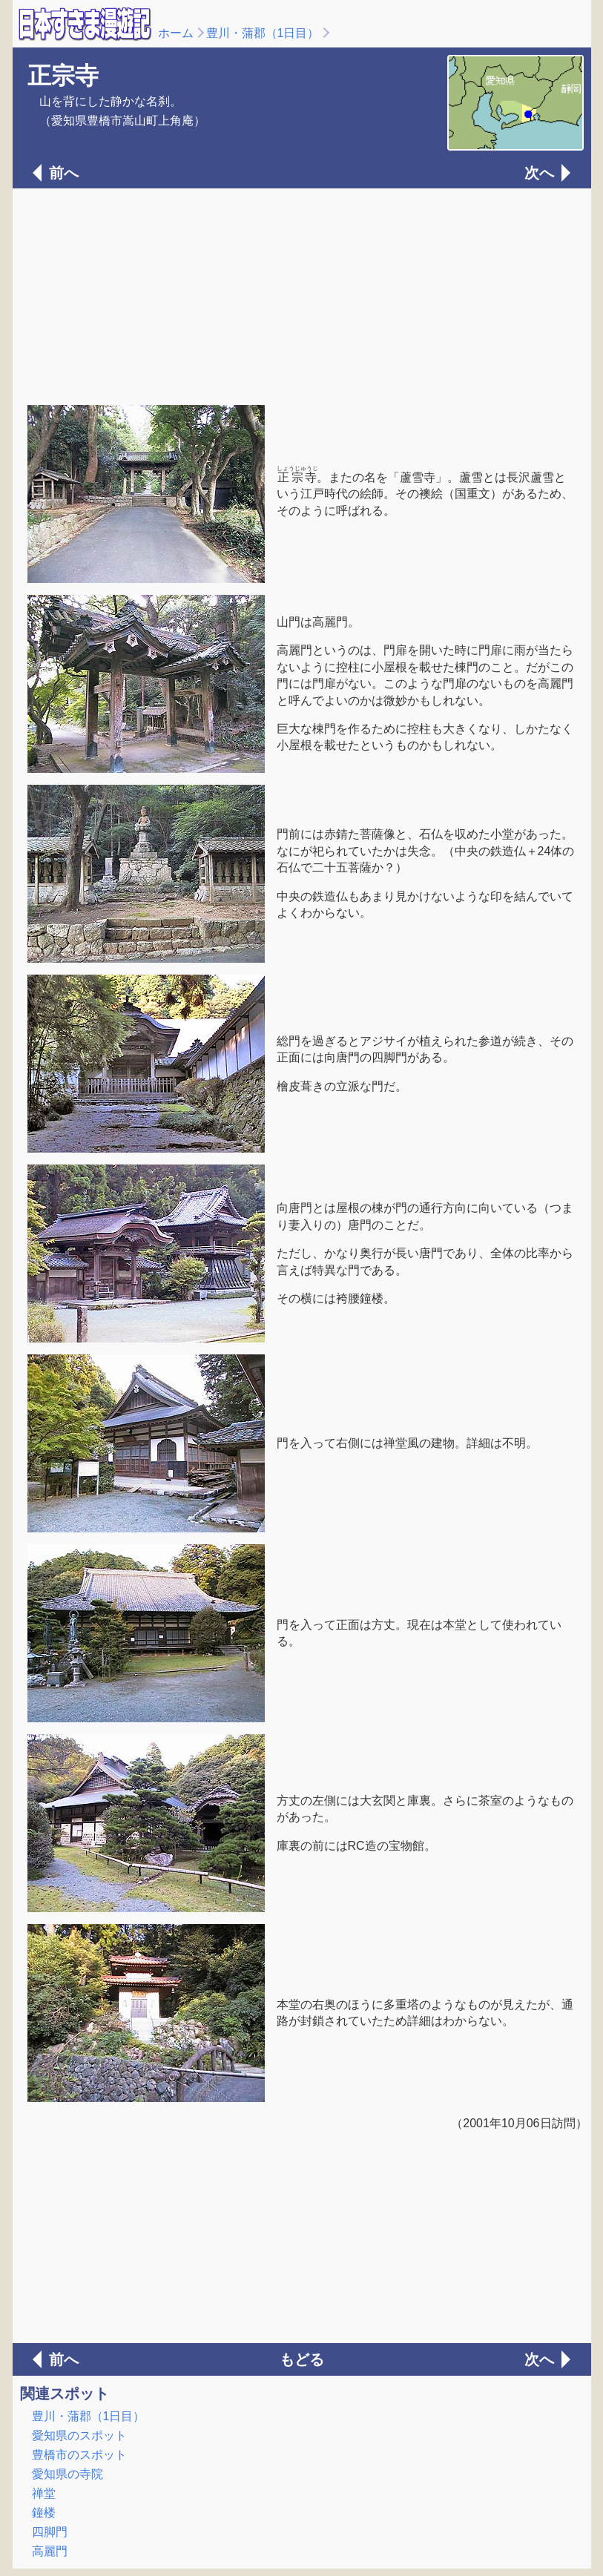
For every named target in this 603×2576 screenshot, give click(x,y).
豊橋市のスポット (79, 2454)
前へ (64, 173)
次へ (539, 173)
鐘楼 (44, 2512)
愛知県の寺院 (67, 2474)
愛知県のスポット (79, 2435)
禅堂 (44, 2493)
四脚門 (49, 2532)
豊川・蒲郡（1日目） (263, 33)
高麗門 (49, 2551)
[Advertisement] (302, 295)
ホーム (176, 33)
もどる (302, 2359)
